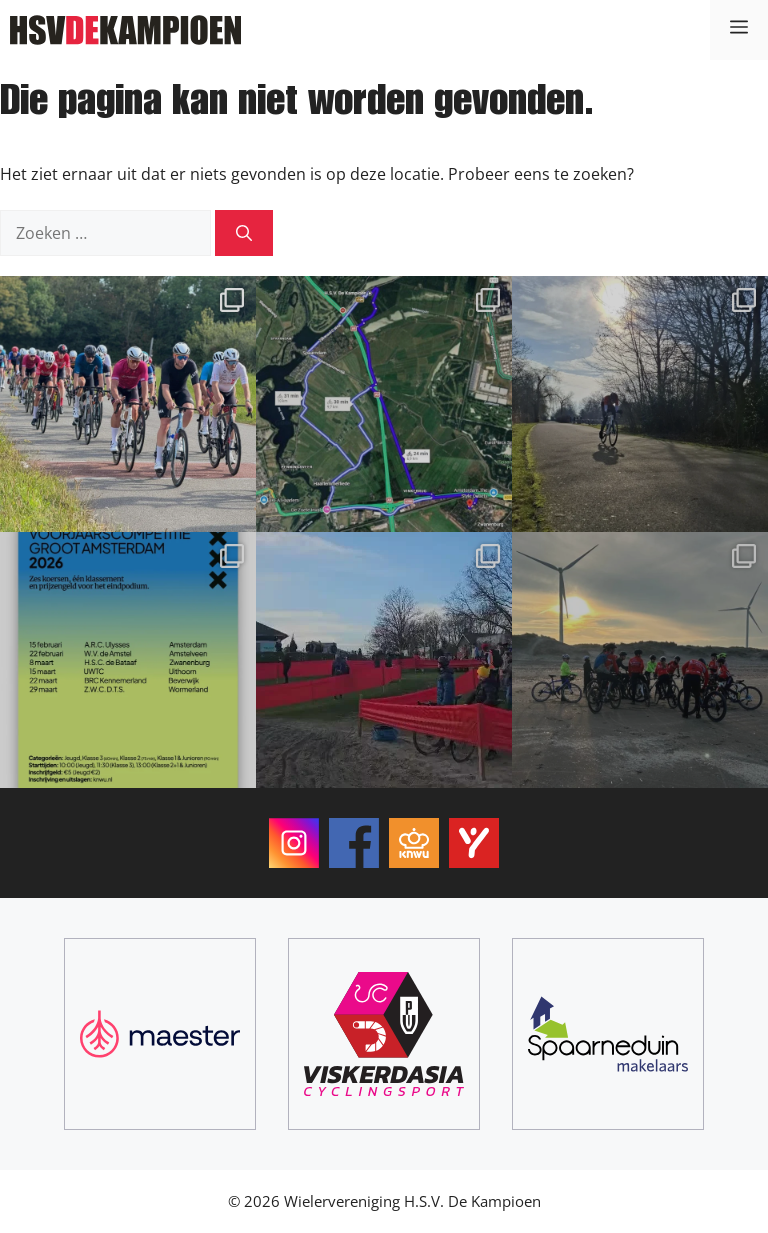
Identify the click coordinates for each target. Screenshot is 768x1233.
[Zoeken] (244, 233)
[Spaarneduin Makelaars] (608, 1034)
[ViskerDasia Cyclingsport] (384, 1034)
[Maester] (160, 1034)
